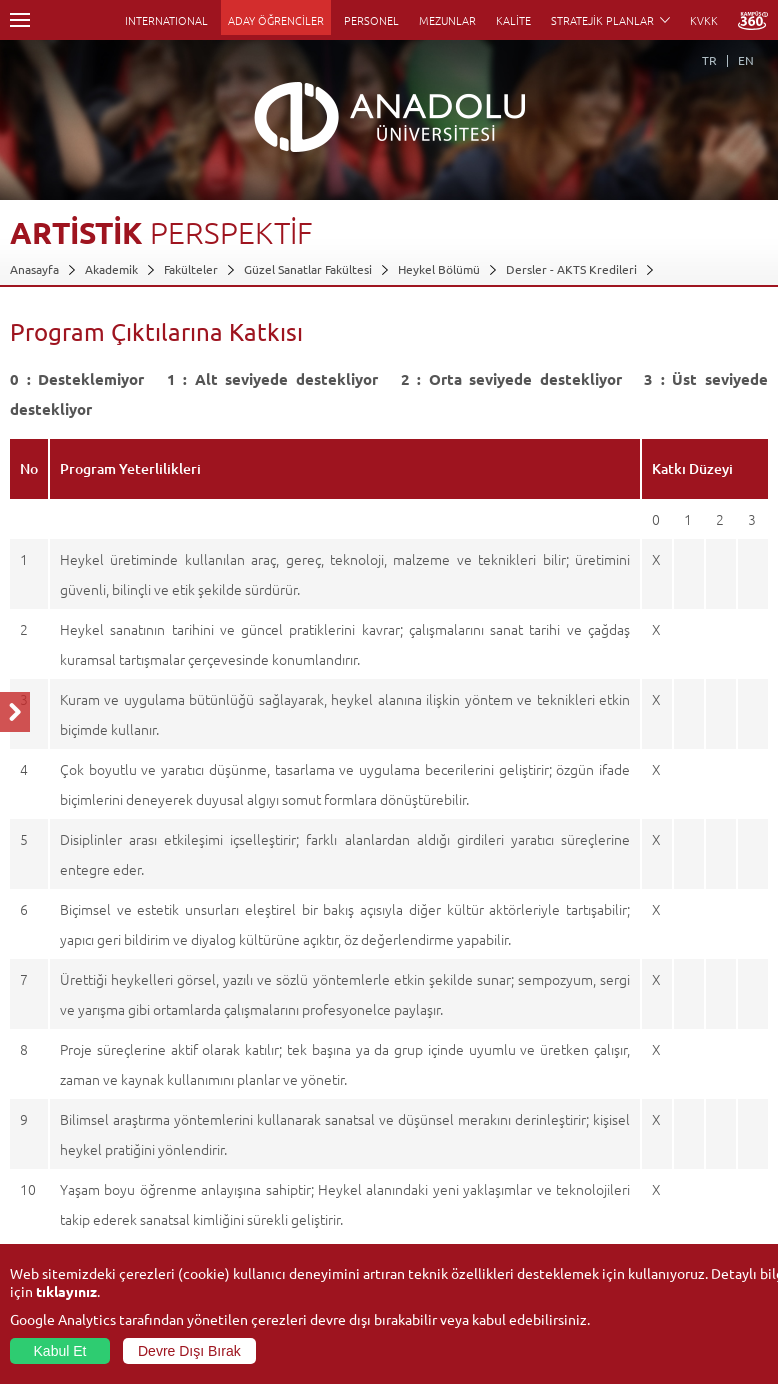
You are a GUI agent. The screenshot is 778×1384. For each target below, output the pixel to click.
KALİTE (513, 20)
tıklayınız (66, 1291)
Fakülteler (191, 269)
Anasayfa (34, 269)
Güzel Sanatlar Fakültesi (308, 269)
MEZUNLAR (447, 20)
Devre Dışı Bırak (189, 1351)
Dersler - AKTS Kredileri (571, 269)
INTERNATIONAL (166, 20)
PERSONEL (371, 20)
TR (709, 60)
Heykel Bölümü (439, 269)
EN (746, 60)
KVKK (704, 20)
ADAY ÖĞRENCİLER (276, 20)
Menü (20, 20)
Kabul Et (60, 1351)
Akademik (111, 269)
